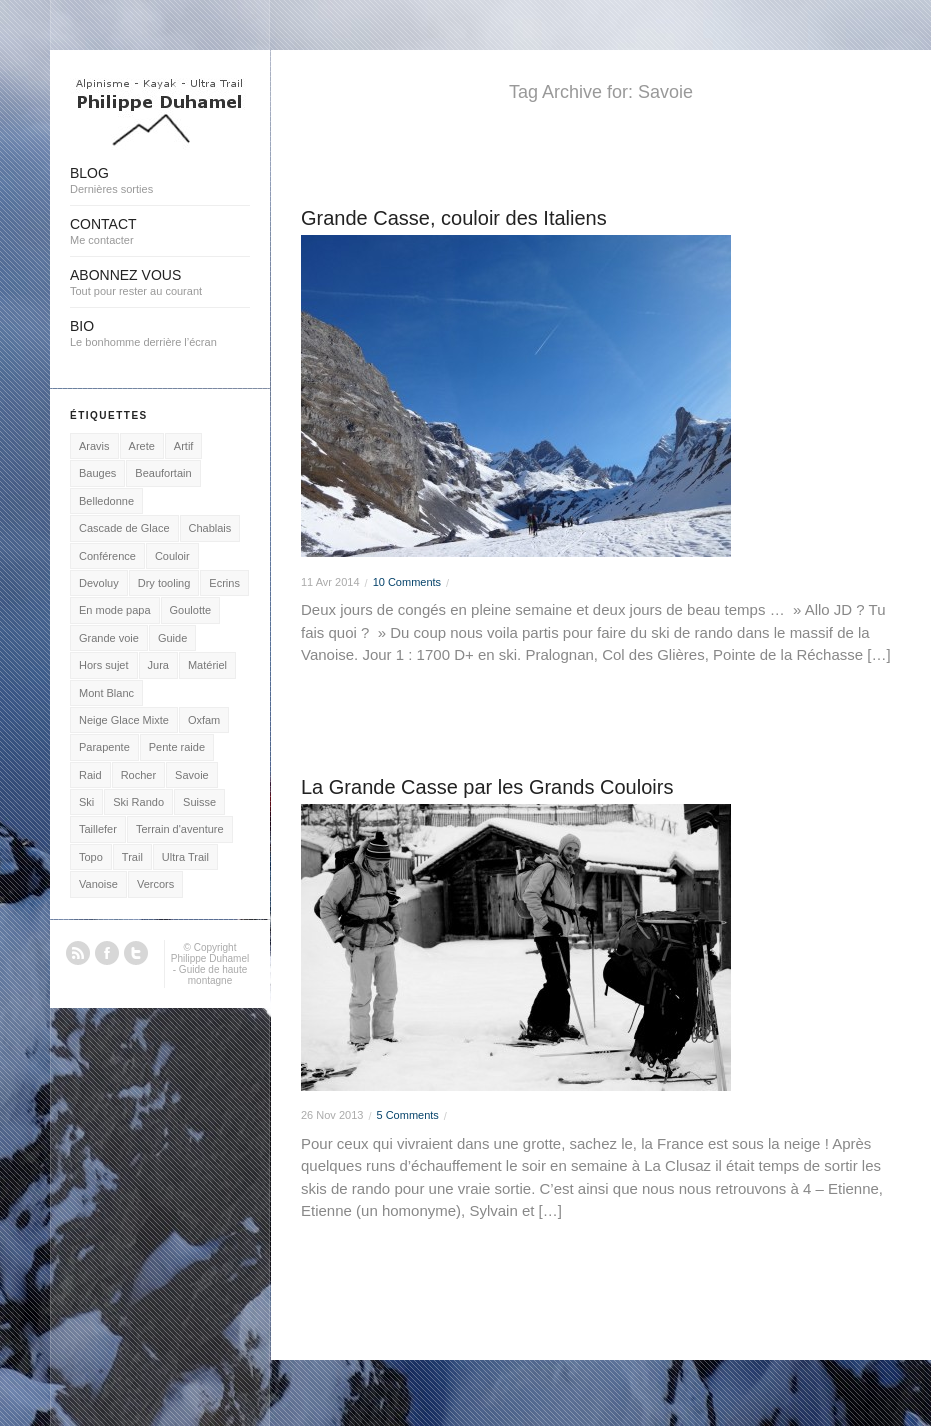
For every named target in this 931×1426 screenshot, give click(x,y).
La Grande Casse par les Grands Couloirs (487, 787)
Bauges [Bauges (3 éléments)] (97, 473)
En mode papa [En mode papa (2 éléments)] (115, 610)
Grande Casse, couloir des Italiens (454, 218)
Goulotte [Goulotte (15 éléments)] (191, 610)
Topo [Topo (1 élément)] (91, 857)
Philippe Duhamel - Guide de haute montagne (210, 969)
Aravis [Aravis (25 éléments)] (94, 446)
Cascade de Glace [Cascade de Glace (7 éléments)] (124, 528)
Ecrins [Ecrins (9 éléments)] (224, 583)
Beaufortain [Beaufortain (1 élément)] (163, 473)
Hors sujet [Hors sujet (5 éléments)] (104, 665)
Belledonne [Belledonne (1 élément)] (106, 501)
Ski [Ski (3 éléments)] (86, 802)
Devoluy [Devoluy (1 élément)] (99, 583)
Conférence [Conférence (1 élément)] (107, 556)
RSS (78, 953)
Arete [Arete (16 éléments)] (142, 446)
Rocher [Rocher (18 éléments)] (138, 775)
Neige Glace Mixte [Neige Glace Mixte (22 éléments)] (124, 720)
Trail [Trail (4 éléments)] (132, 857)
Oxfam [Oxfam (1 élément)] (204, 720)
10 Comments (407, 582)
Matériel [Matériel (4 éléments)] (207, 665)
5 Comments (407, 1115)
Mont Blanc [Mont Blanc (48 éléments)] (106, 693)
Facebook (107, 953)
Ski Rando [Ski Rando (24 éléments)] (138, 802)
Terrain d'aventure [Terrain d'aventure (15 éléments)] (180, 829)
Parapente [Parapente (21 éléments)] (104, 747)
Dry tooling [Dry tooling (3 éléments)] (164, 583)
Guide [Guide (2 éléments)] (172, 638)
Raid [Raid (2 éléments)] (90, 775)
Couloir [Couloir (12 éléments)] (172, 556)
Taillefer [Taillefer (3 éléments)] (98, 829)
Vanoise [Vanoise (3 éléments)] (98, 884)
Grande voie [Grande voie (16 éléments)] (109, 638)
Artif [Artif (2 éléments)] (184, 446)
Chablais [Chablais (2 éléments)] (210, 528)
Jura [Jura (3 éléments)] (158, 665)
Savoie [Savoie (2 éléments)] (192, 775)
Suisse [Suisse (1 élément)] (199, 802)
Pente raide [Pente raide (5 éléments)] (177, 747)
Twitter (136, 953)
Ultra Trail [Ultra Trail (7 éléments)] (185, 857)
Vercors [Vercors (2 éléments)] (155, 884)
